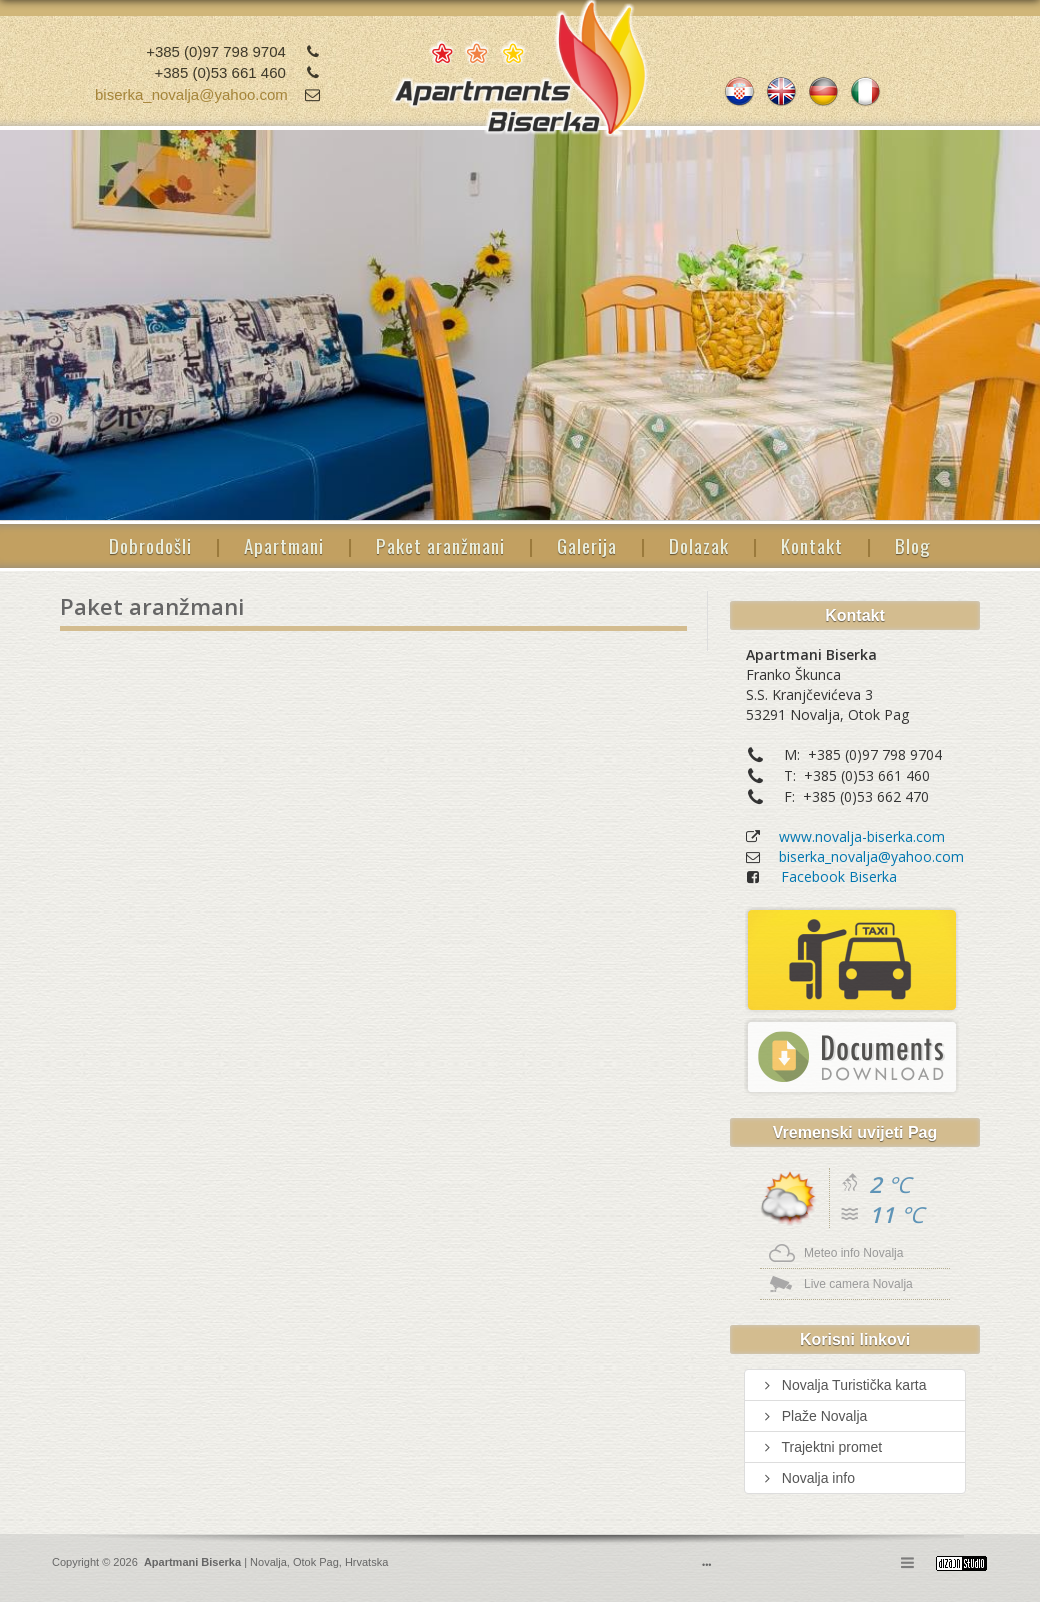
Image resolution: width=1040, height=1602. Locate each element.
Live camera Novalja (858, 1284)
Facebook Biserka (839, 876)
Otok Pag (316, 1562)
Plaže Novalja (813, 1416)
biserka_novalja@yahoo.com (191, 94)
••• (706, 1565)
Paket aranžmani (440, 545)
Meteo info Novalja (853, 1253)
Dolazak (699, 545)
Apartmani (284, 545)
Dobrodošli (150, 545)
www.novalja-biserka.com (862, 836)
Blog (913, 545)
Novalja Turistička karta (843, 1385)
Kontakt (812, 545)
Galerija (587, 545)
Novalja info (807, 1478)
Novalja (267, 1562)
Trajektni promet (821, 1447)
